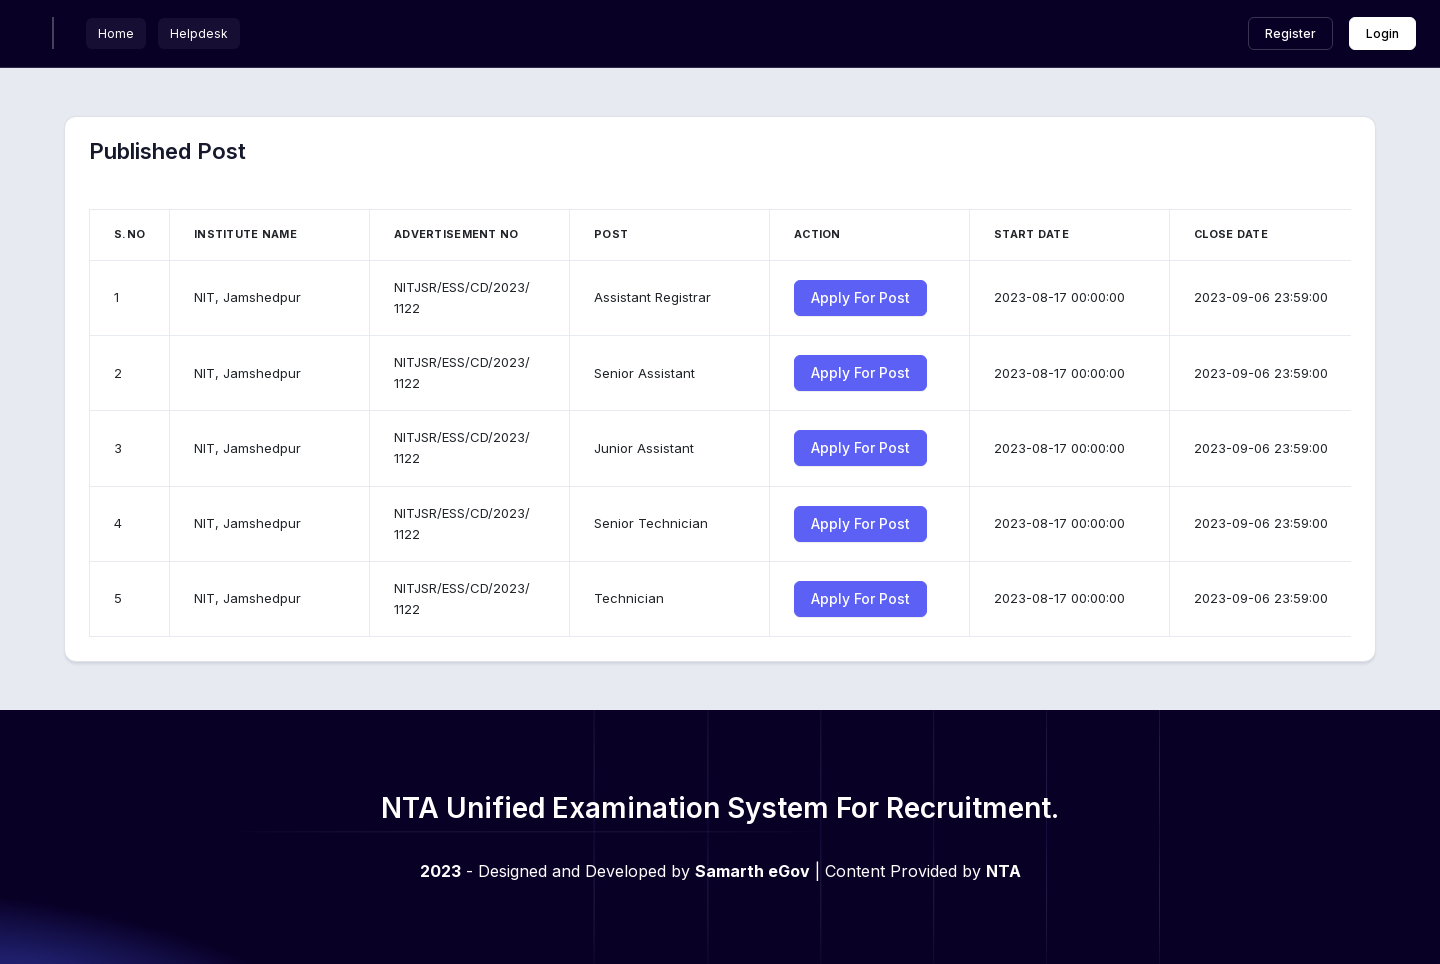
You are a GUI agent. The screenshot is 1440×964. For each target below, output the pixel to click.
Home (116, 33)
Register (1290, 33)
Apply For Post (860, 297)
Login (1382, 33)
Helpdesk (199, 33)
